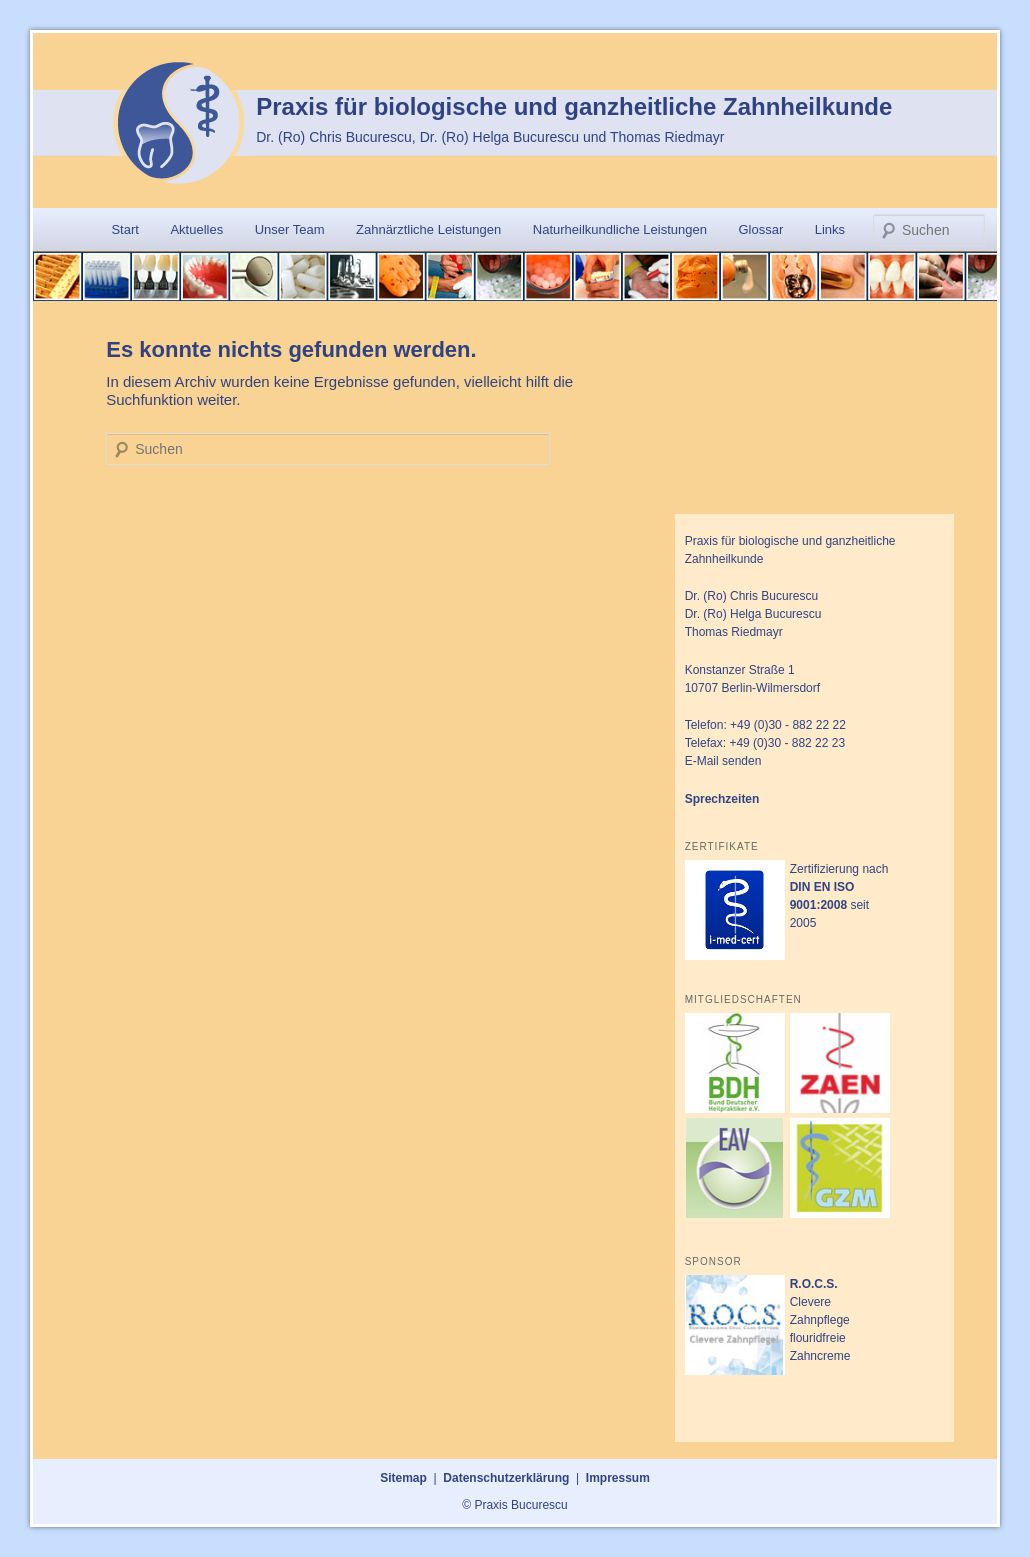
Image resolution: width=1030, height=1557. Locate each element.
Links (830, 229)
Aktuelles (196, 229)
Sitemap (403, 1478)
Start (124, 229)
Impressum (618, 1478)
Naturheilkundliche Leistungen (620, 229)
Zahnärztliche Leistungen (428, 229)
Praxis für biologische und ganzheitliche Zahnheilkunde (574, 106)
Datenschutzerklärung (506, 1478)
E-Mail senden (723, 761)
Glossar (760, 229)
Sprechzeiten (722, 799)
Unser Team (290, 229)
